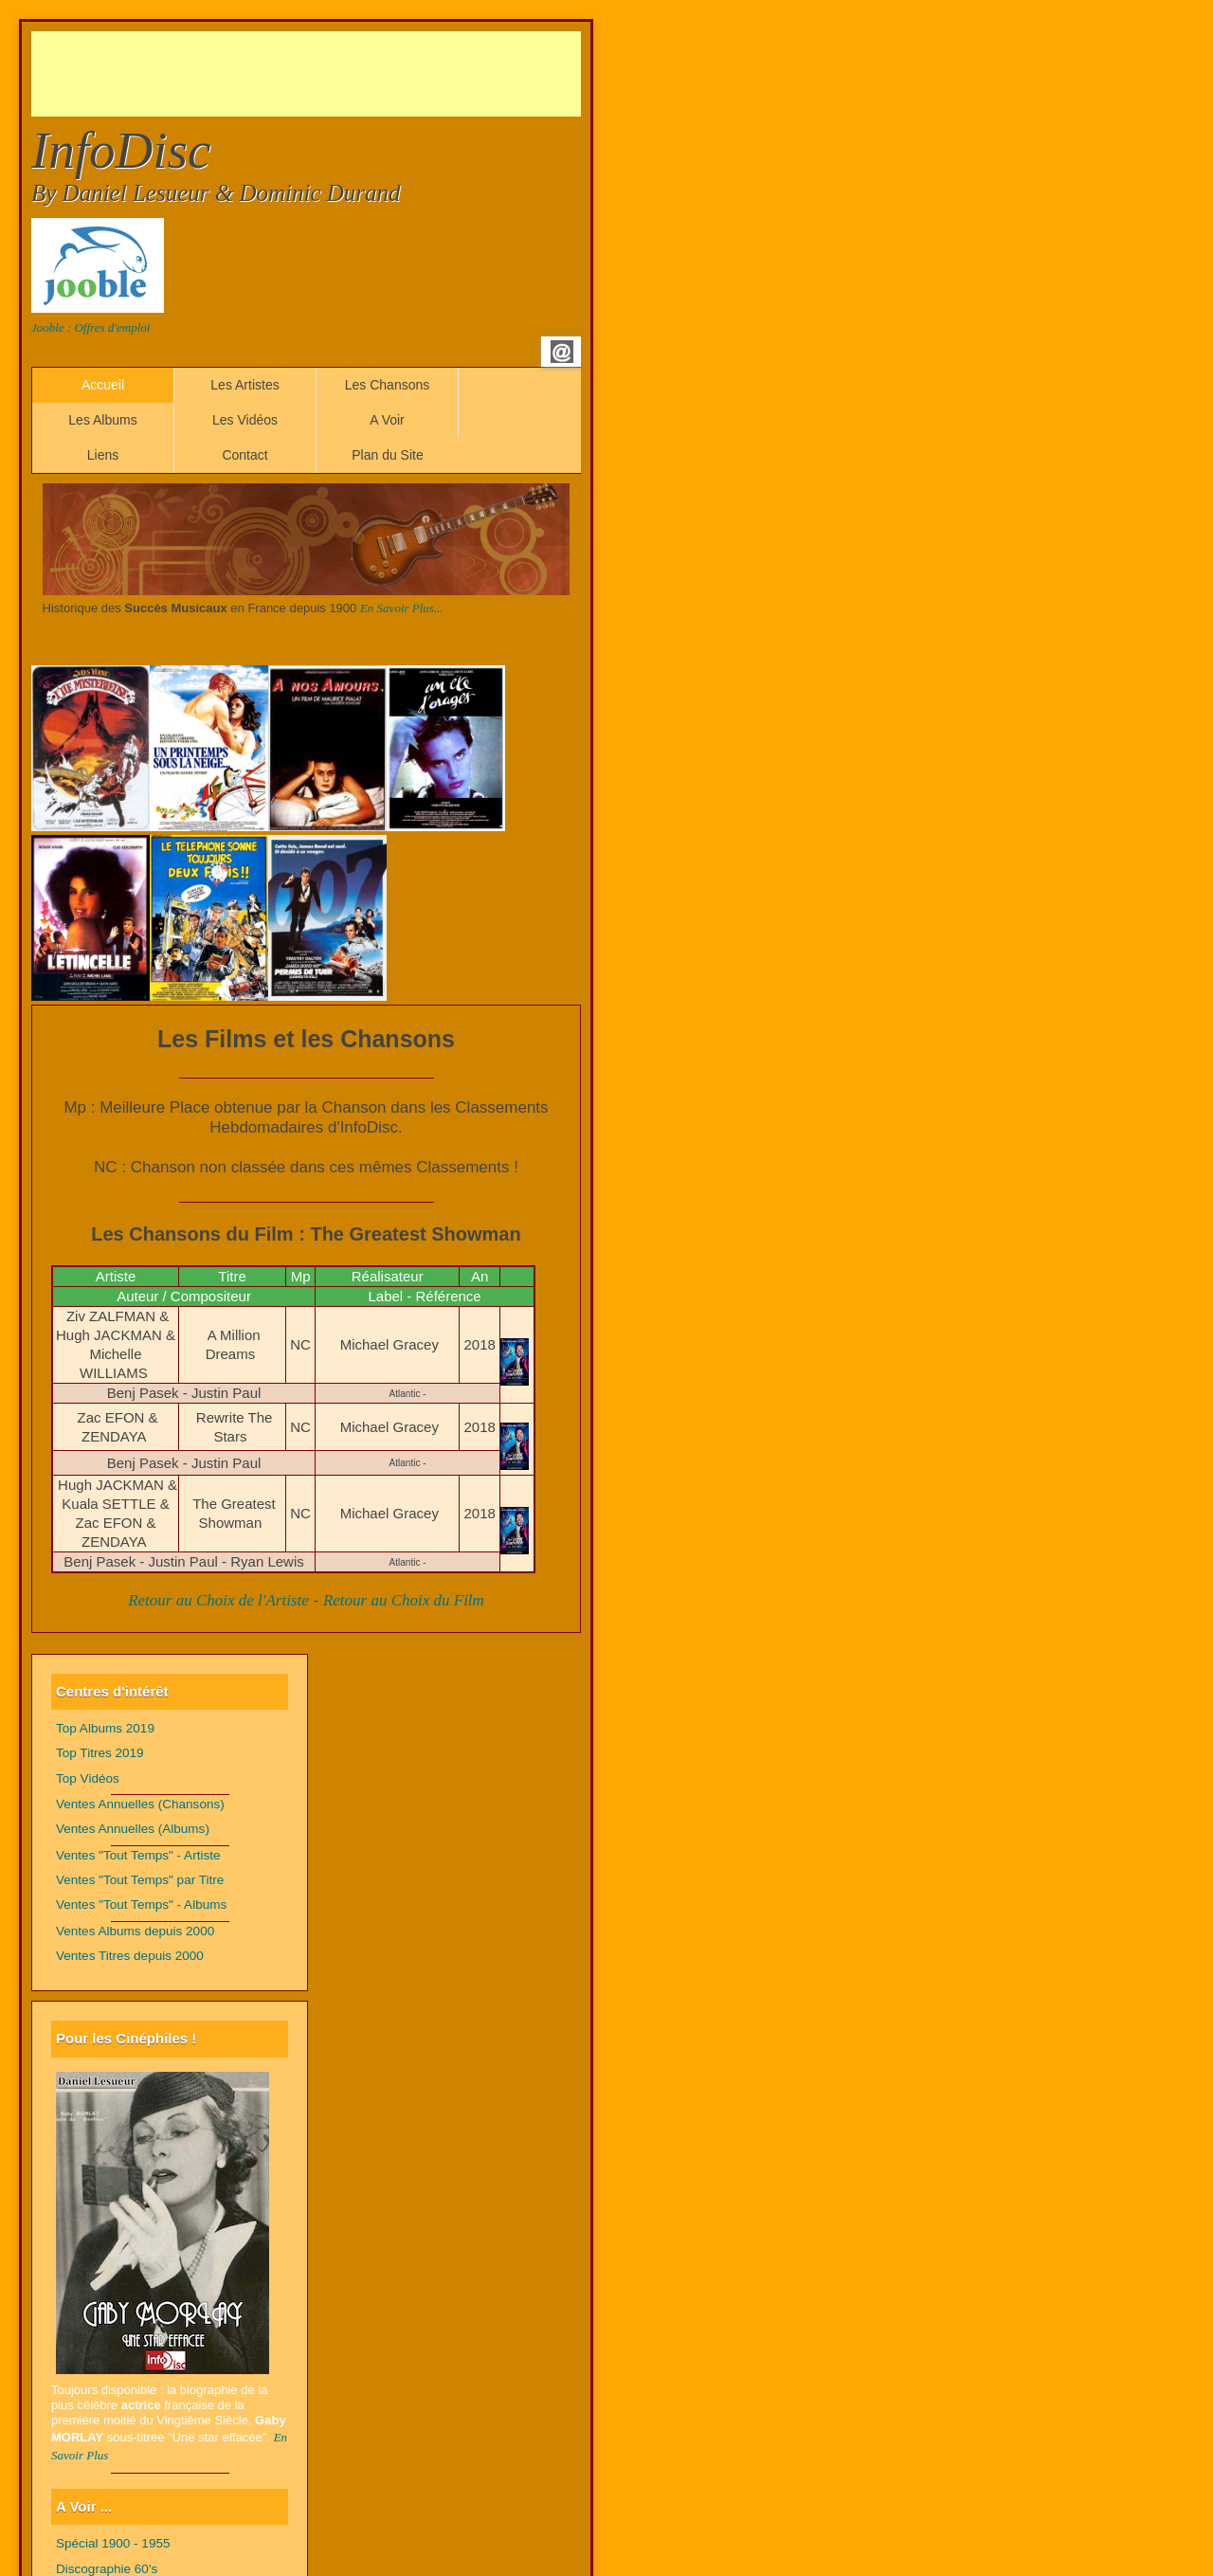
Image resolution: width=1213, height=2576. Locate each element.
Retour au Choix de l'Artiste (218, 1600)
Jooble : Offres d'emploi (90, 327)
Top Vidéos (87, 1778)
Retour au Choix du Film (403, 1600)
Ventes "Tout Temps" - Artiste (138, 1855)
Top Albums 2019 (105, 1728)
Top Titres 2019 (100, 1753)
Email (562, 351)
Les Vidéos (245, 419)
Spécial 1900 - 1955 (113, 2543)
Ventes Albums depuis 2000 (135, 1931)
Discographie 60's (106, 2569)
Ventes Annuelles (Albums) (132, 1829)
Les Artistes (244, 384)
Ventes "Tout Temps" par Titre (140, 1880)
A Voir (387, 419)
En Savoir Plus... (402, 608)
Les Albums (102, 419)
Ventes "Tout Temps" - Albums (141, 1904)
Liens (102, 455)
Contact (244, 455)
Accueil (102, 384)
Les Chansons (387, 384)
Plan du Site (388, 455)
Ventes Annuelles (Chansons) (140, 1804)
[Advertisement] (376, 74)
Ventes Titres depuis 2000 (130, 1956)
